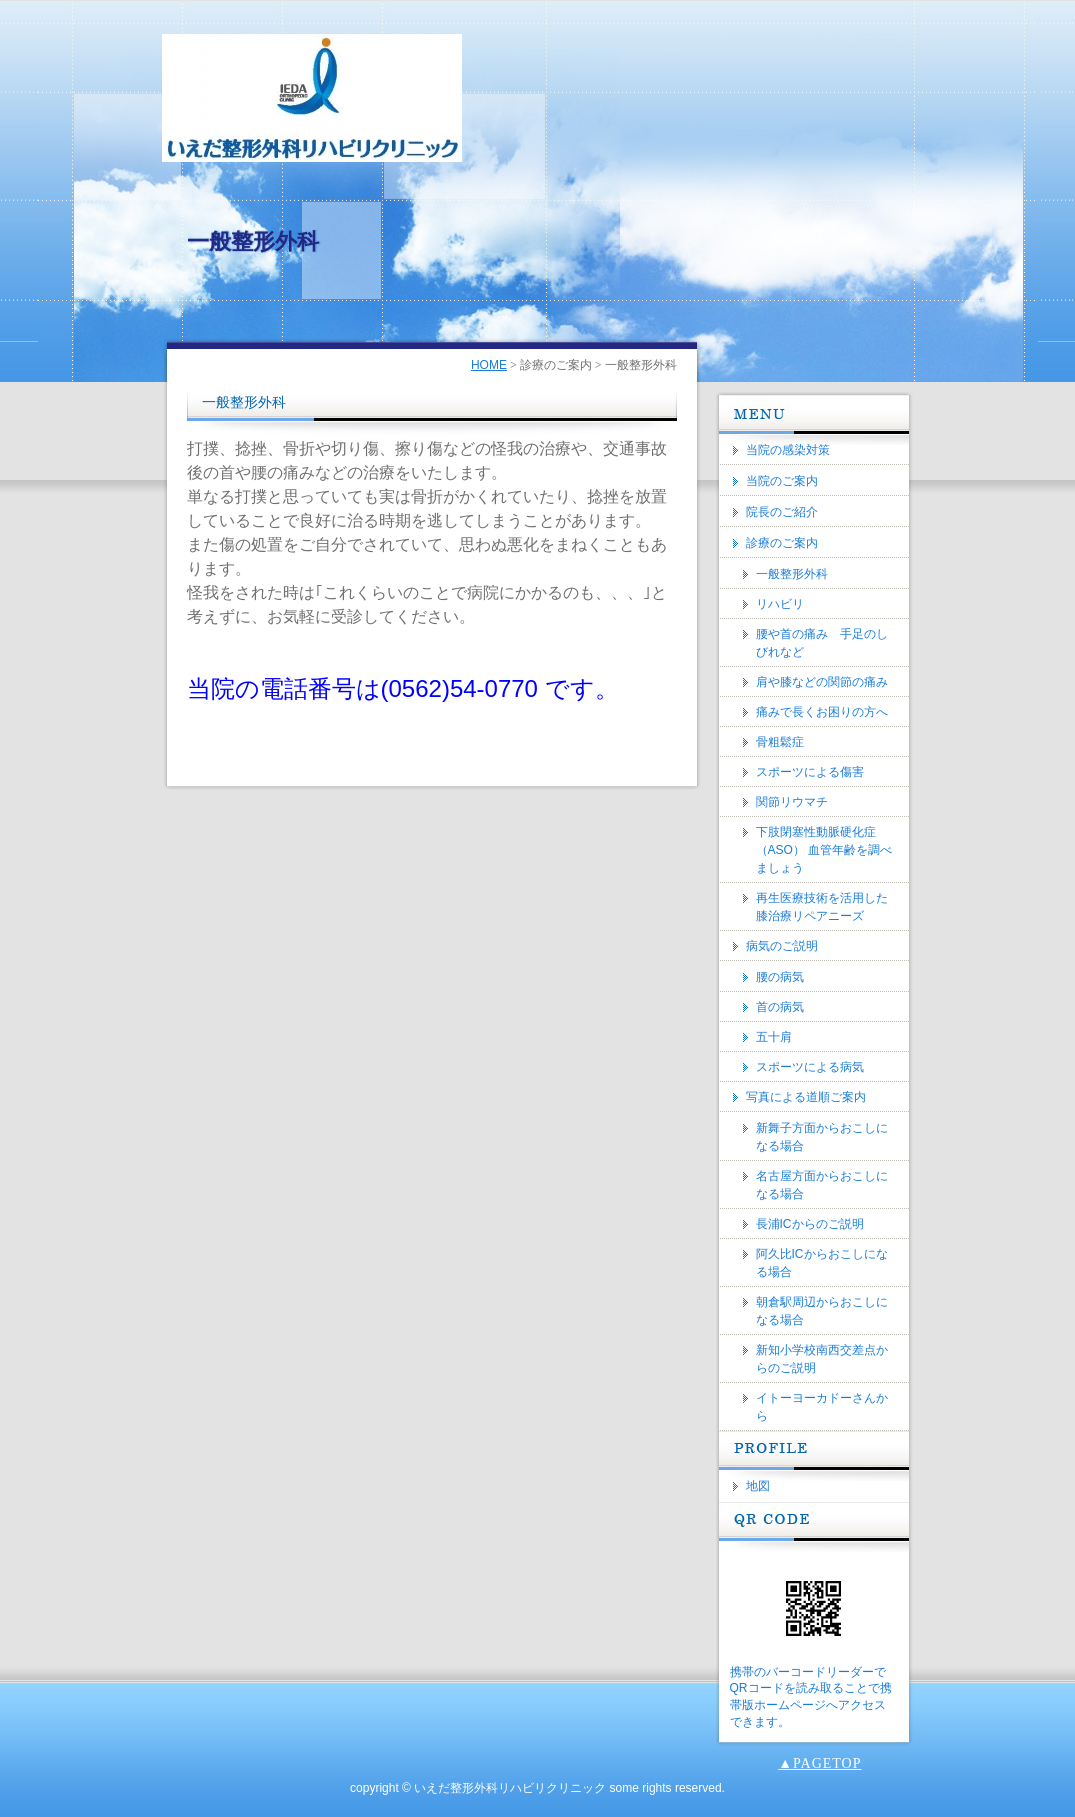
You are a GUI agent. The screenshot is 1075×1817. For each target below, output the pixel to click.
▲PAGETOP (819, 1763)
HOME (489, 365)
